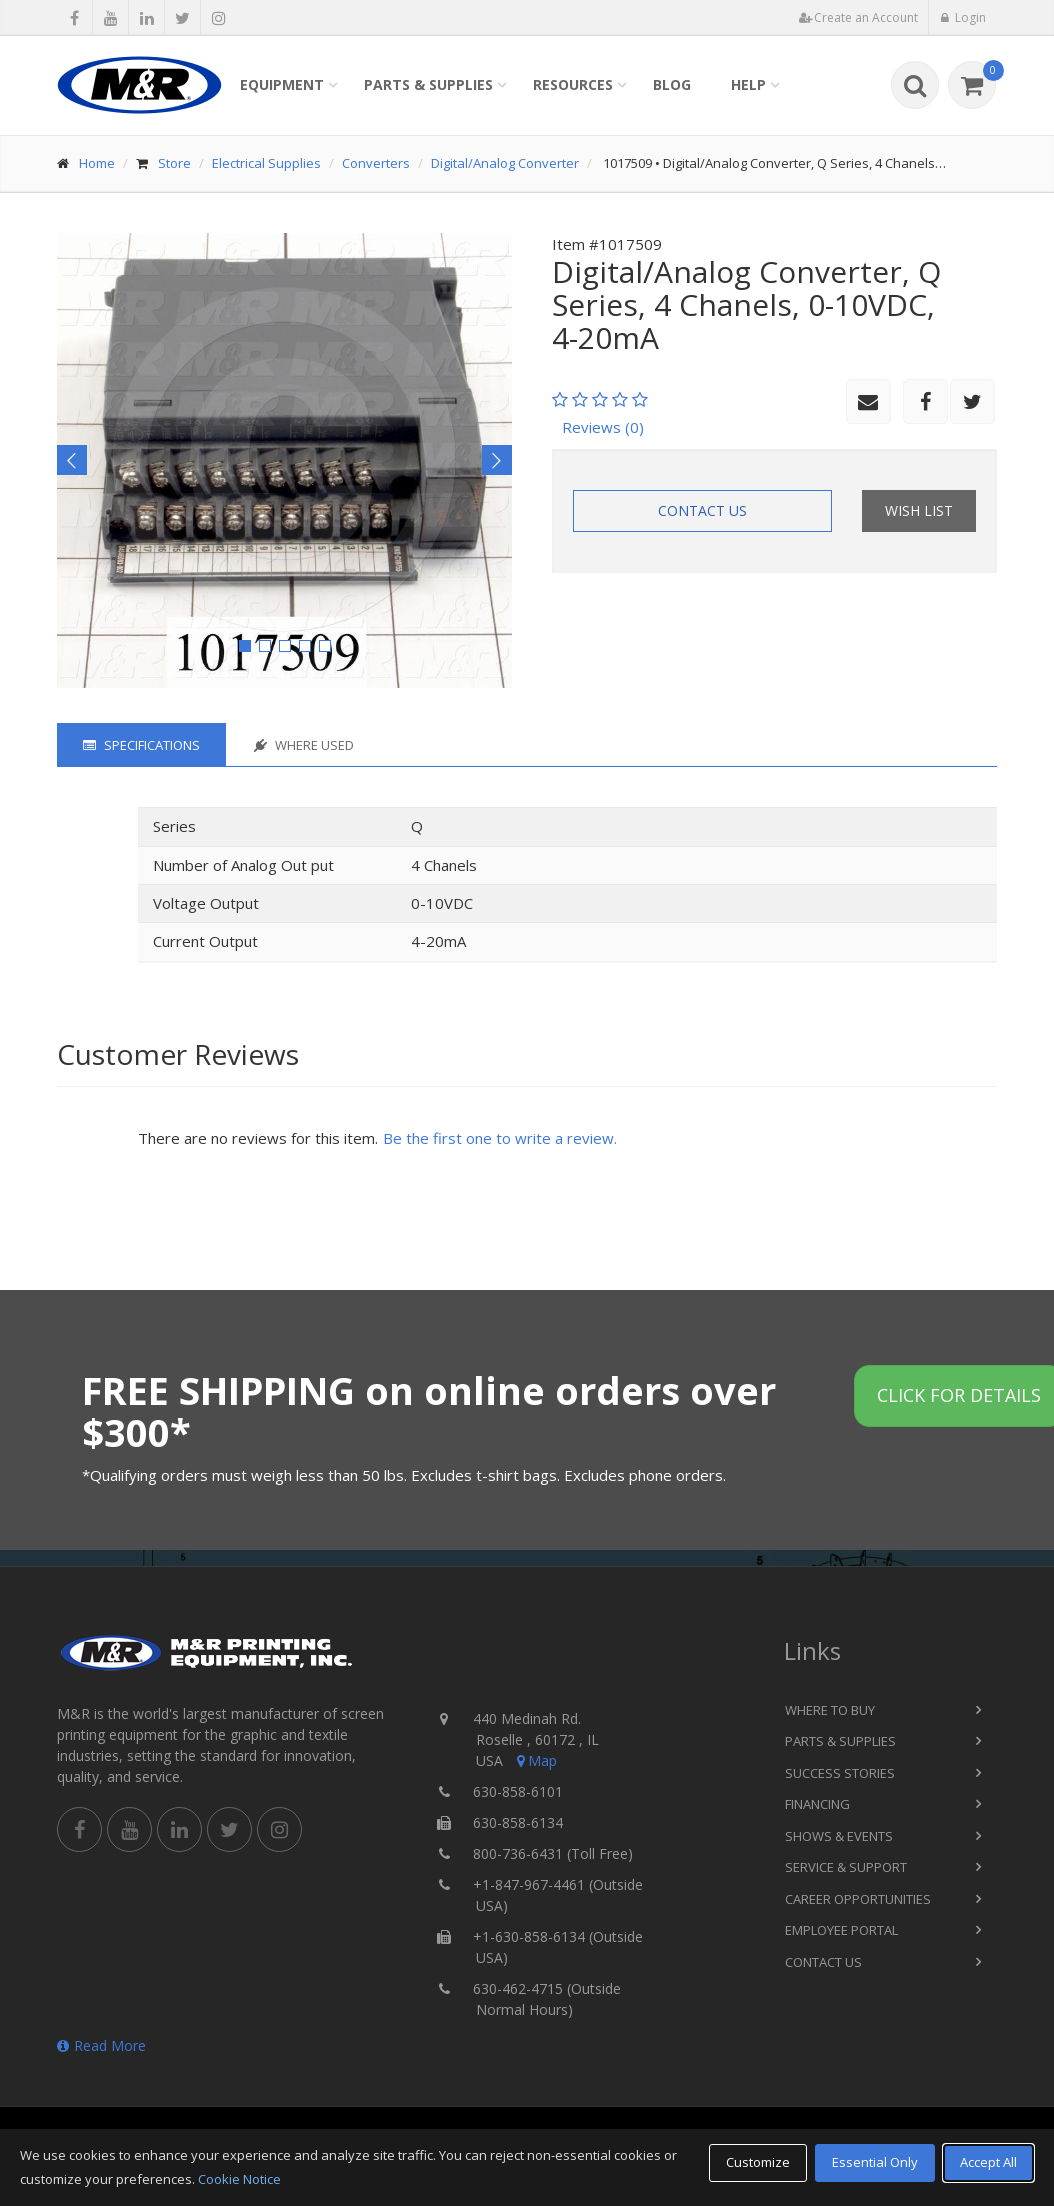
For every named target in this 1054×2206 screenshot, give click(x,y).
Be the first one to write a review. (500, 1138)
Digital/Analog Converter (505, 163)
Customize (758, 2162)
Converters (376, 163)
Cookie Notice (239, 2179)
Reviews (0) (603, 427)
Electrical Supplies (266, 163)
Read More (101, 2045)
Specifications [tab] (141, 745)
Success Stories (840, 1773)
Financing (817, 1804)
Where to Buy (830, 1710)
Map (535, 1760)
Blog (672, 84)
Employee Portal (841, 1930)
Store (174, 163)
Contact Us (702, 510)
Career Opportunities (858, 1899)
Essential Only (875, 2162)
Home (97, 163)
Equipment (282, 84)
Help (748, 84)
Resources (573, 84)
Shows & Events (839, 1836)
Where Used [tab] (304, 745)
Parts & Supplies (428, 84)
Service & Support (846, 1867)
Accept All (988, 2162)
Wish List (919, 510)
